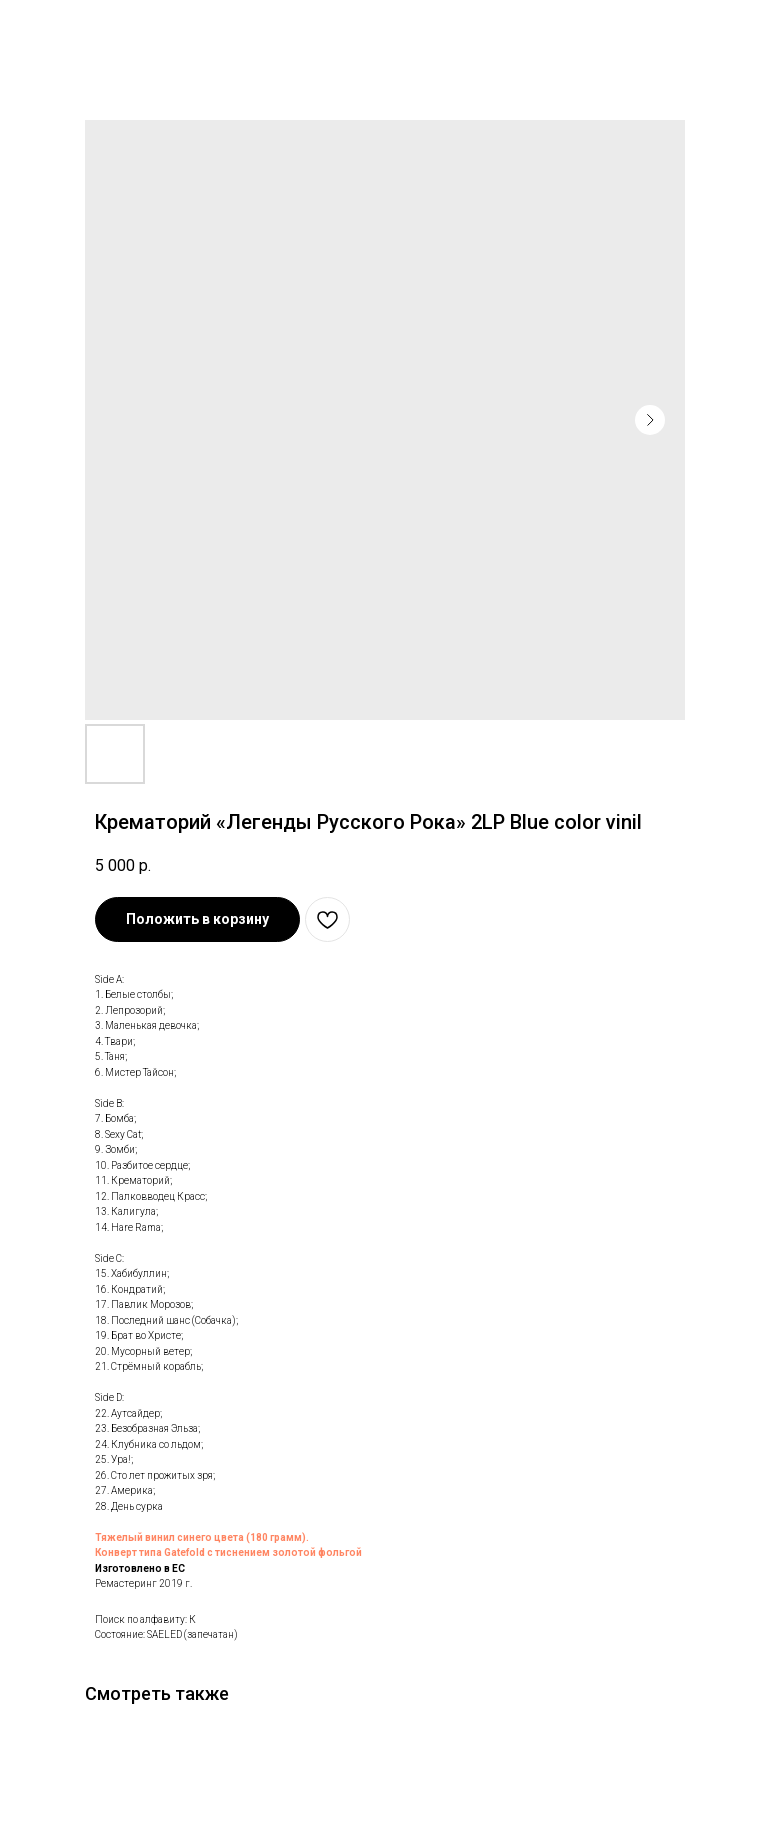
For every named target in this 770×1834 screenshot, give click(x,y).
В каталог (57, 27)
